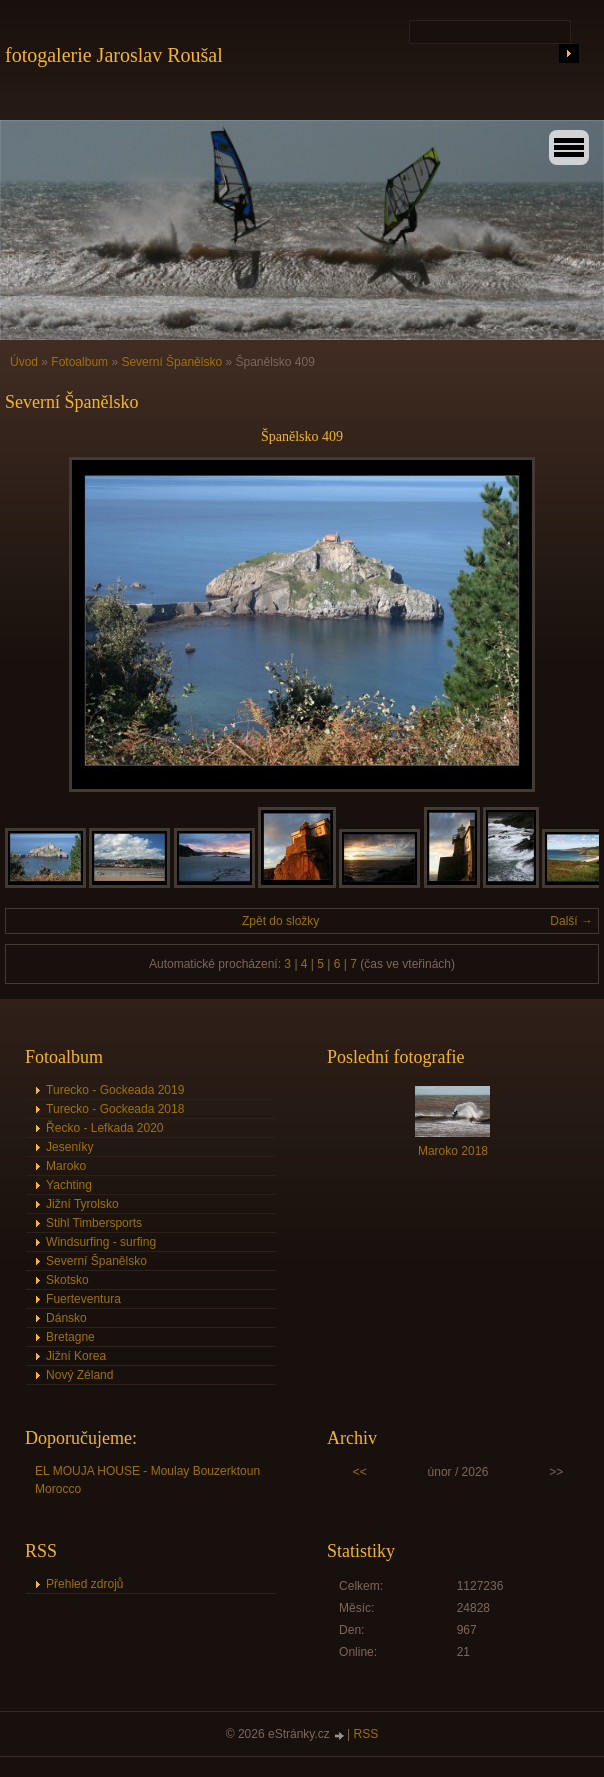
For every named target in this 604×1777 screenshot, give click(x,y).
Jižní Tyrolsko (82, 1204)
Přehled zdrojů (84, 1584)
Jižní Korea (76, 1356)
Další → (571, 921)
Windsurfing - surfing (101, 1242)
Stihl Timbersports (94, 1223)
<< (360, 1472)
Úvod (24, 362)
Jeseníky (69, 1147)
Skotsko (67, 1280)
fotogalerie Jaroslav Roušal (114, 55)
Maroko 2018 (453, 1151)
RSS (366, 1734)
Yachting (69, 1185)
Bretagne (70, 1337)
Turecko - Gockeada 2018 (115, 1109)
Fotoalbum (79, 362)
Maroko (66, 1166)
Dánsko (66, 1318)
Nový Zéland (79, 1375)
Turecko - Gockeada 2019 (115, 1090)
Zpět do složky (280, 921)
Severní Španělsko (171, 362)
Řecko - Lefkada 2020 (104, 1128)
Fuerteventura (83, 1299)
